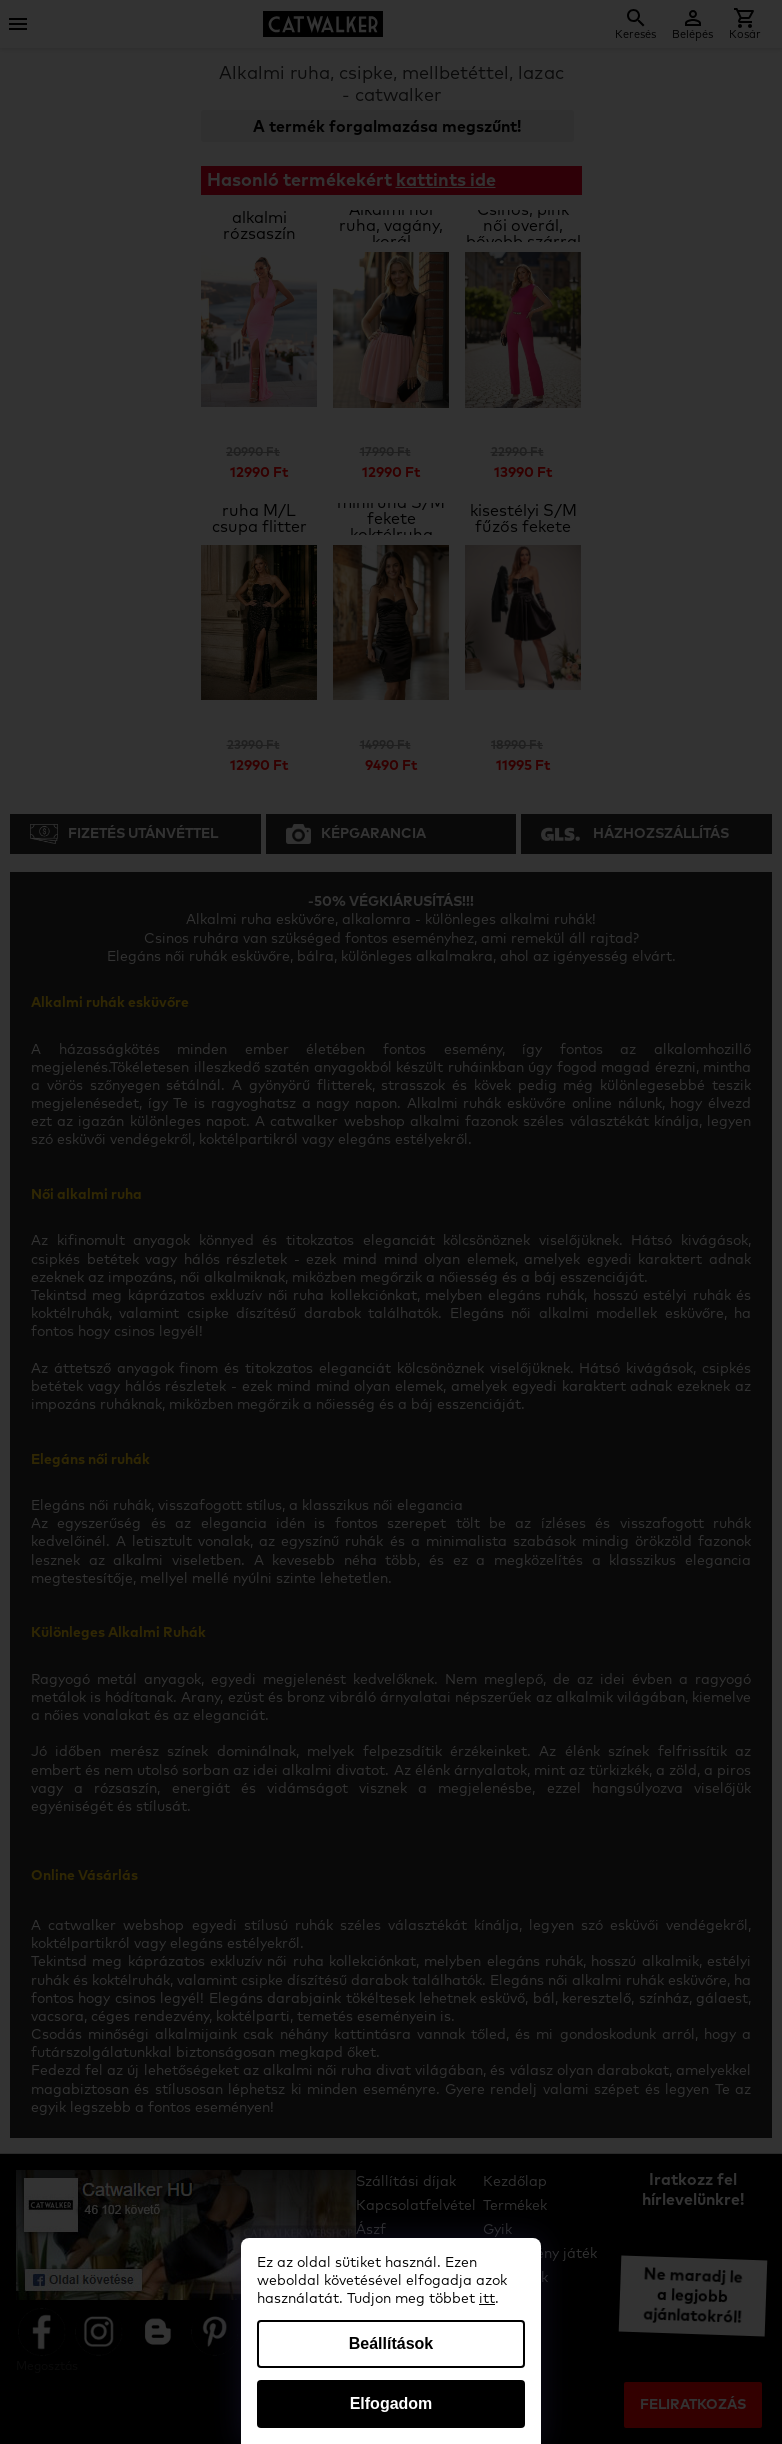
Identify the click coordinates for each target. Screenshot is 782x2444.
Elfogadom (391, 2403)
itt (487, 2299)
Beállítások (391, 2343)
